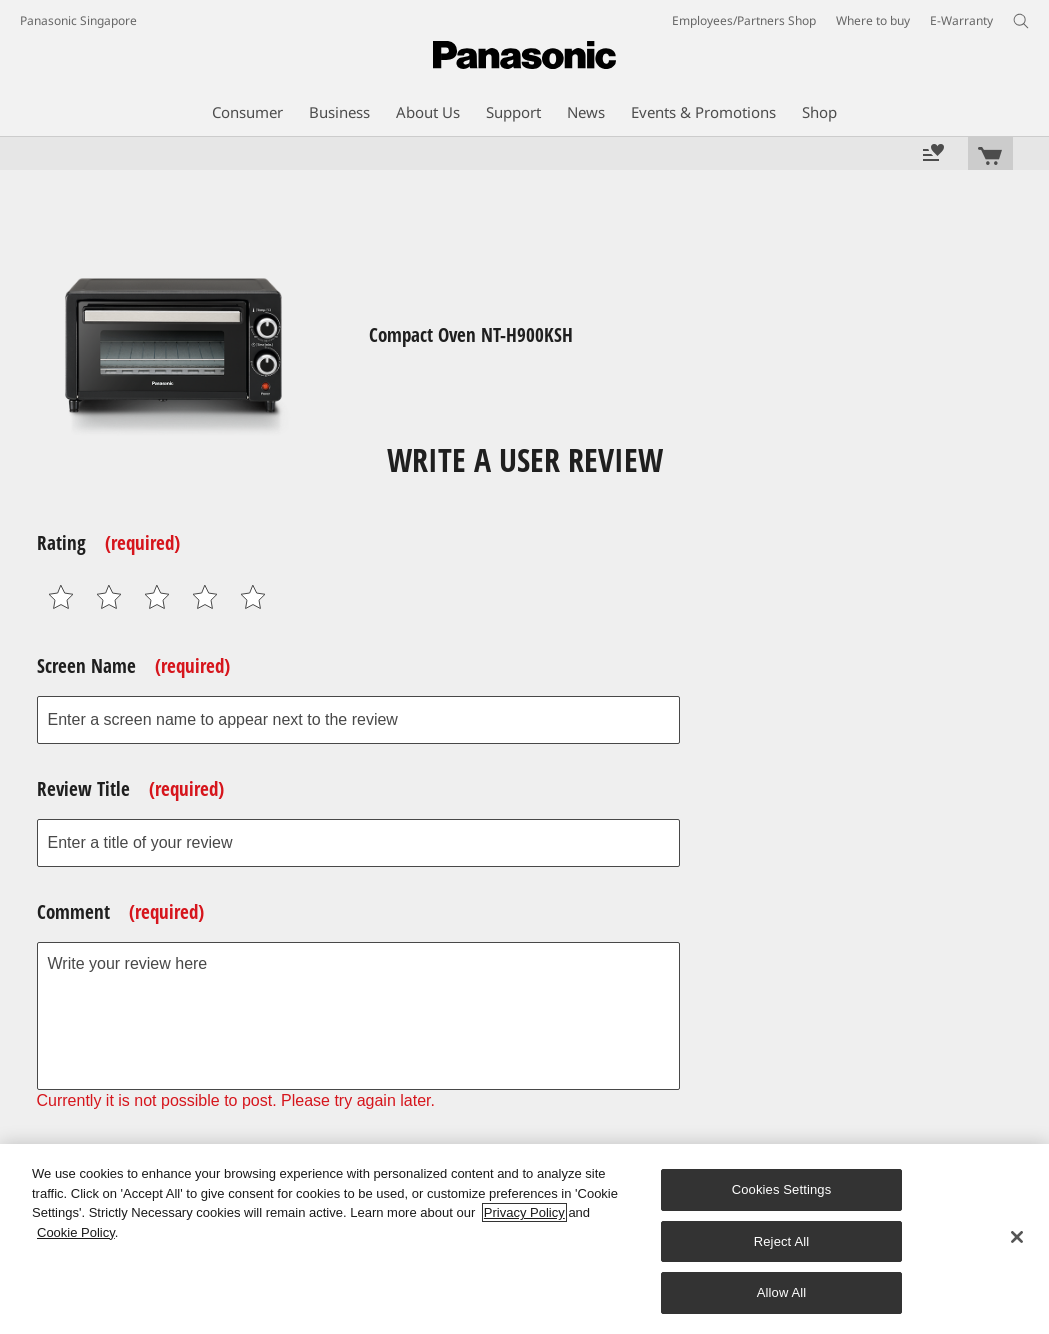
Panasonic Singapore (78, 20)
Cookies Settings (782, 1189)
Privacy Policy (524, 1212)
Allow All (782, 1292)
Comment (120, 912)
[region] (524, 1239)
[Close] (1017, 1237)
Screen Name (133, 666)
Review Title (130, 789)
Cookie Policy (76, 1232)
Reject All (782, 1241)
